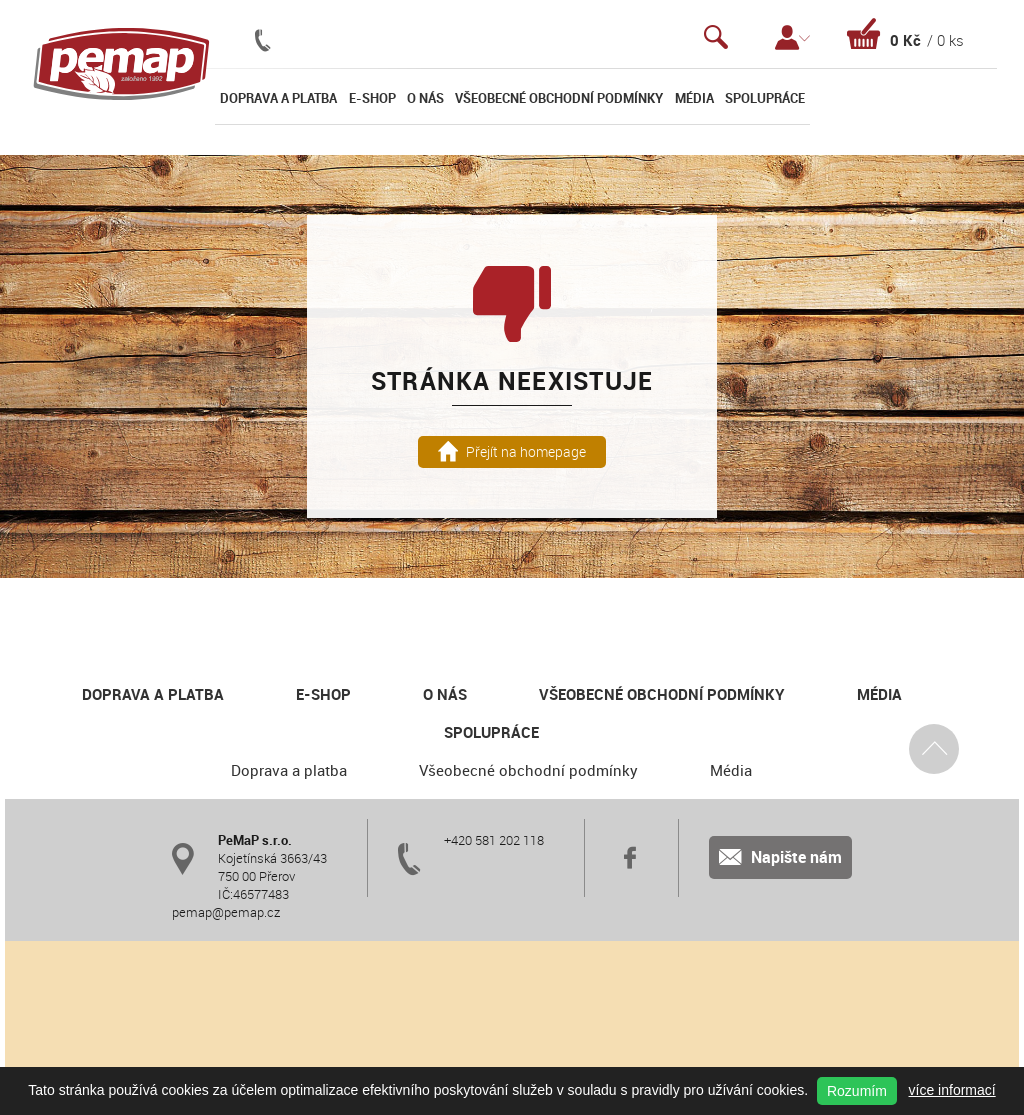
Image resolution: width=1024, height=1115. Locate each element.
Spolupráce (765, 98)
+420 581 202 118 (494, 840)
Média (694, 98)
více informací (952, 1090)
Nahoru (934, 748)
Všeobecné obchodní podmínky (559, 98)
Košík (905, 33)
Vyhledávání (716, 37)
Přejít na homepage (512, 451)
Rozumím (857, 1091)
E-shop (372, 98)
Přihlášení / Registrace (792, 37)
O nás (425, 98)
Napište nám (780, 857)
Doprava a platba (278, 98)
